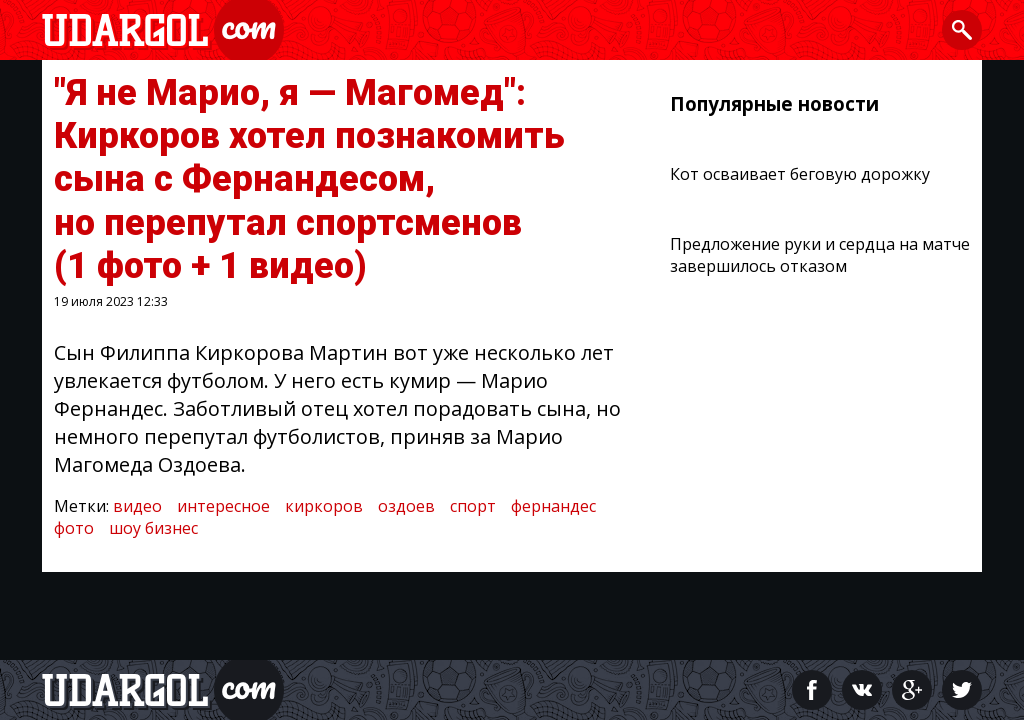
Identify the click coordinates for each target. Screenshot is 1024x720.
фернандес (553, 506)
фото (74, 528)
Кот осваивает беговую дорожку (800, 174)
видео (137, 506)
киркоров (324, 506)
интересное (223, 506)
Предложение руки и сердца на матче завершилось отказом (820, 255)
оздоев (406, 506)
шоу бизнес (153, 528)
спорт (473, 506)
